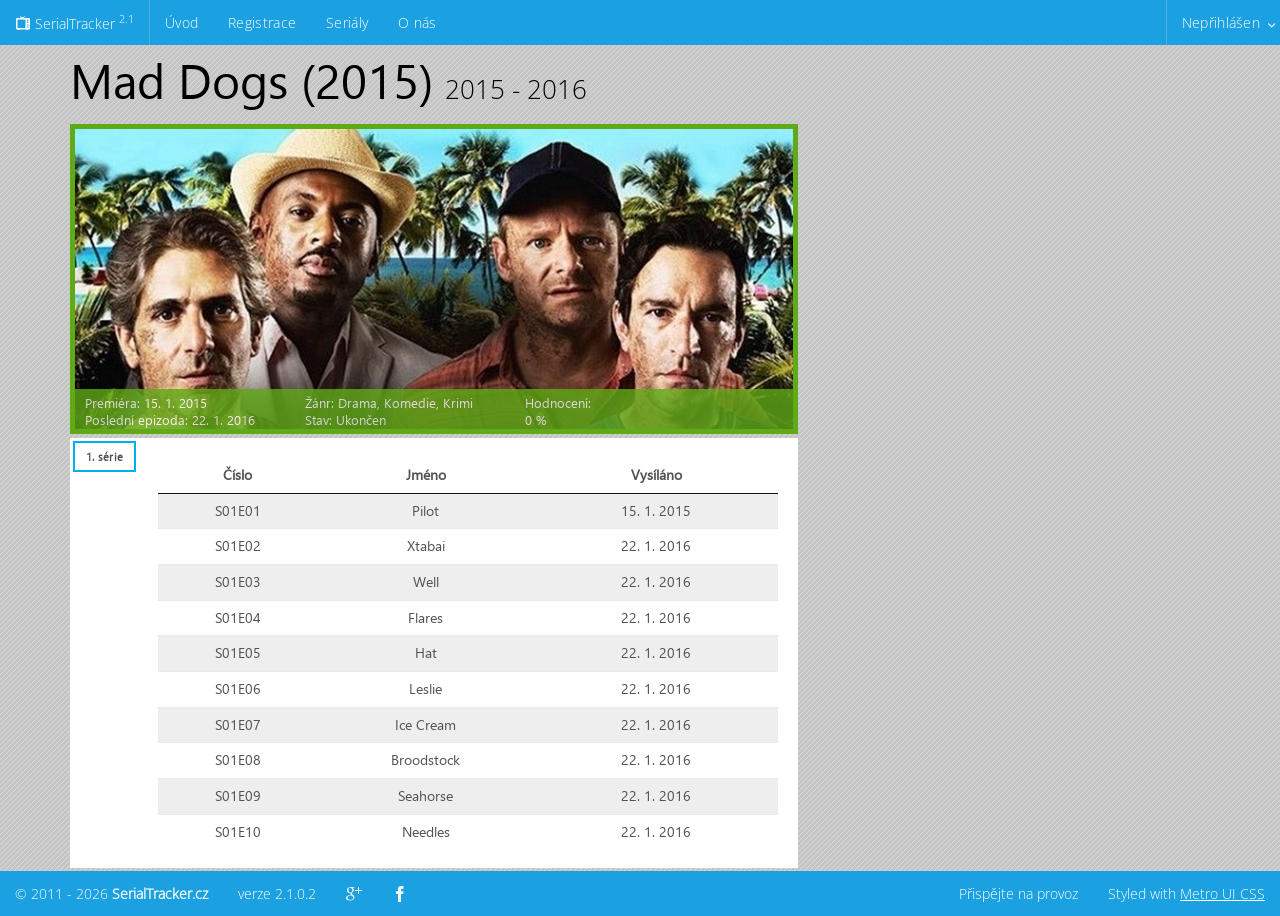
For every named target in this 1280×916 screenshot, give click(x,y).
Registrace (262, 22)
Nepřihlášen (1221, 22)
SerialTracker (74, 22)
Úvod (181, 22)
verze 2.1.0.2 (277, 893)
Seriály (347, 22)
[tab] (104, 456)
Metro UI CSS (1222, 893)
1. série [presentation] (104, 456)
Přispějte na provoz (1018, 893)
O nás (417, 22)
